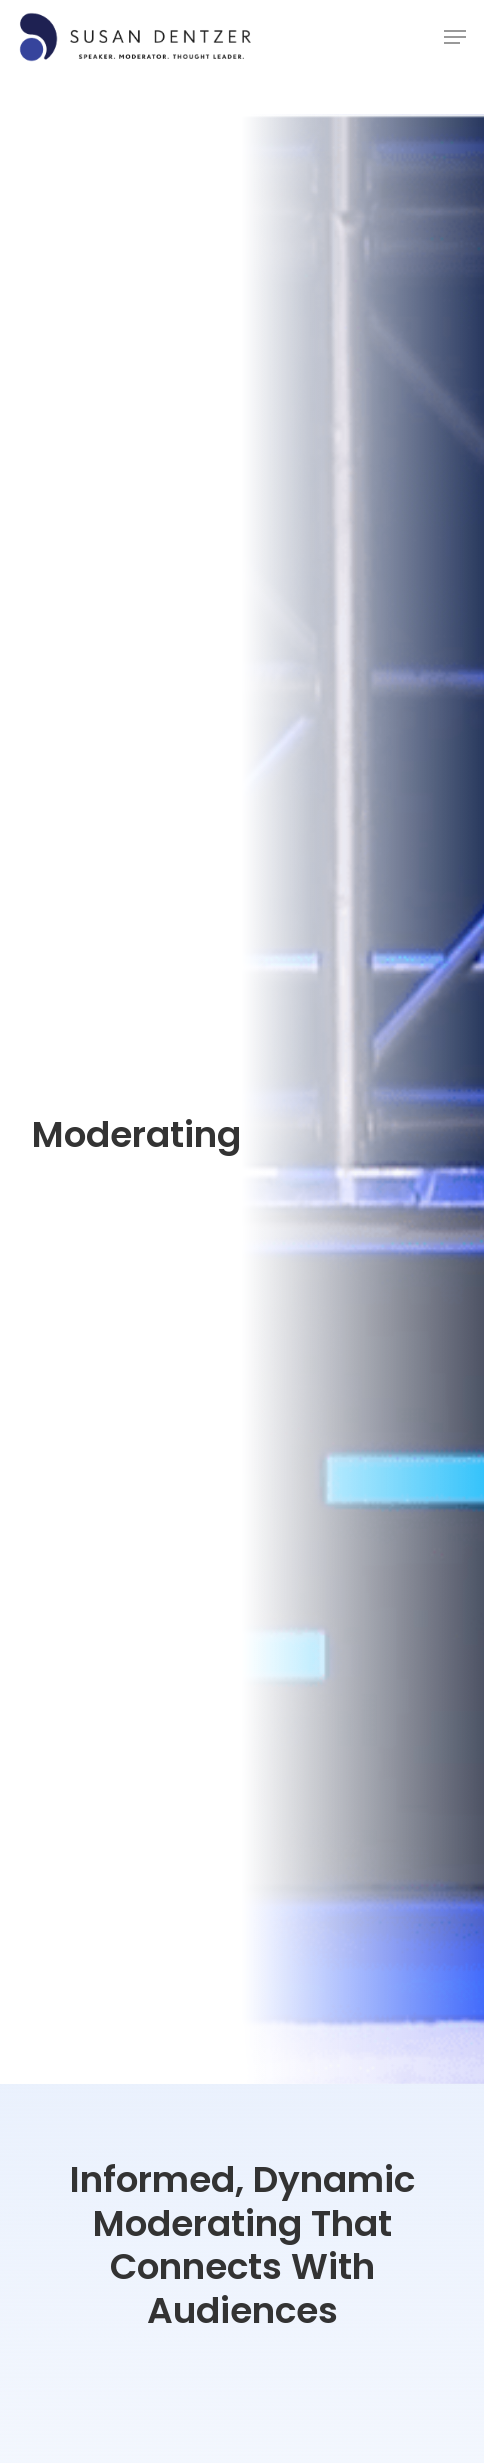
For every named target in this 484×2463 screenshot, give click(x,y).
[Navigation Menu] (455, 37)
